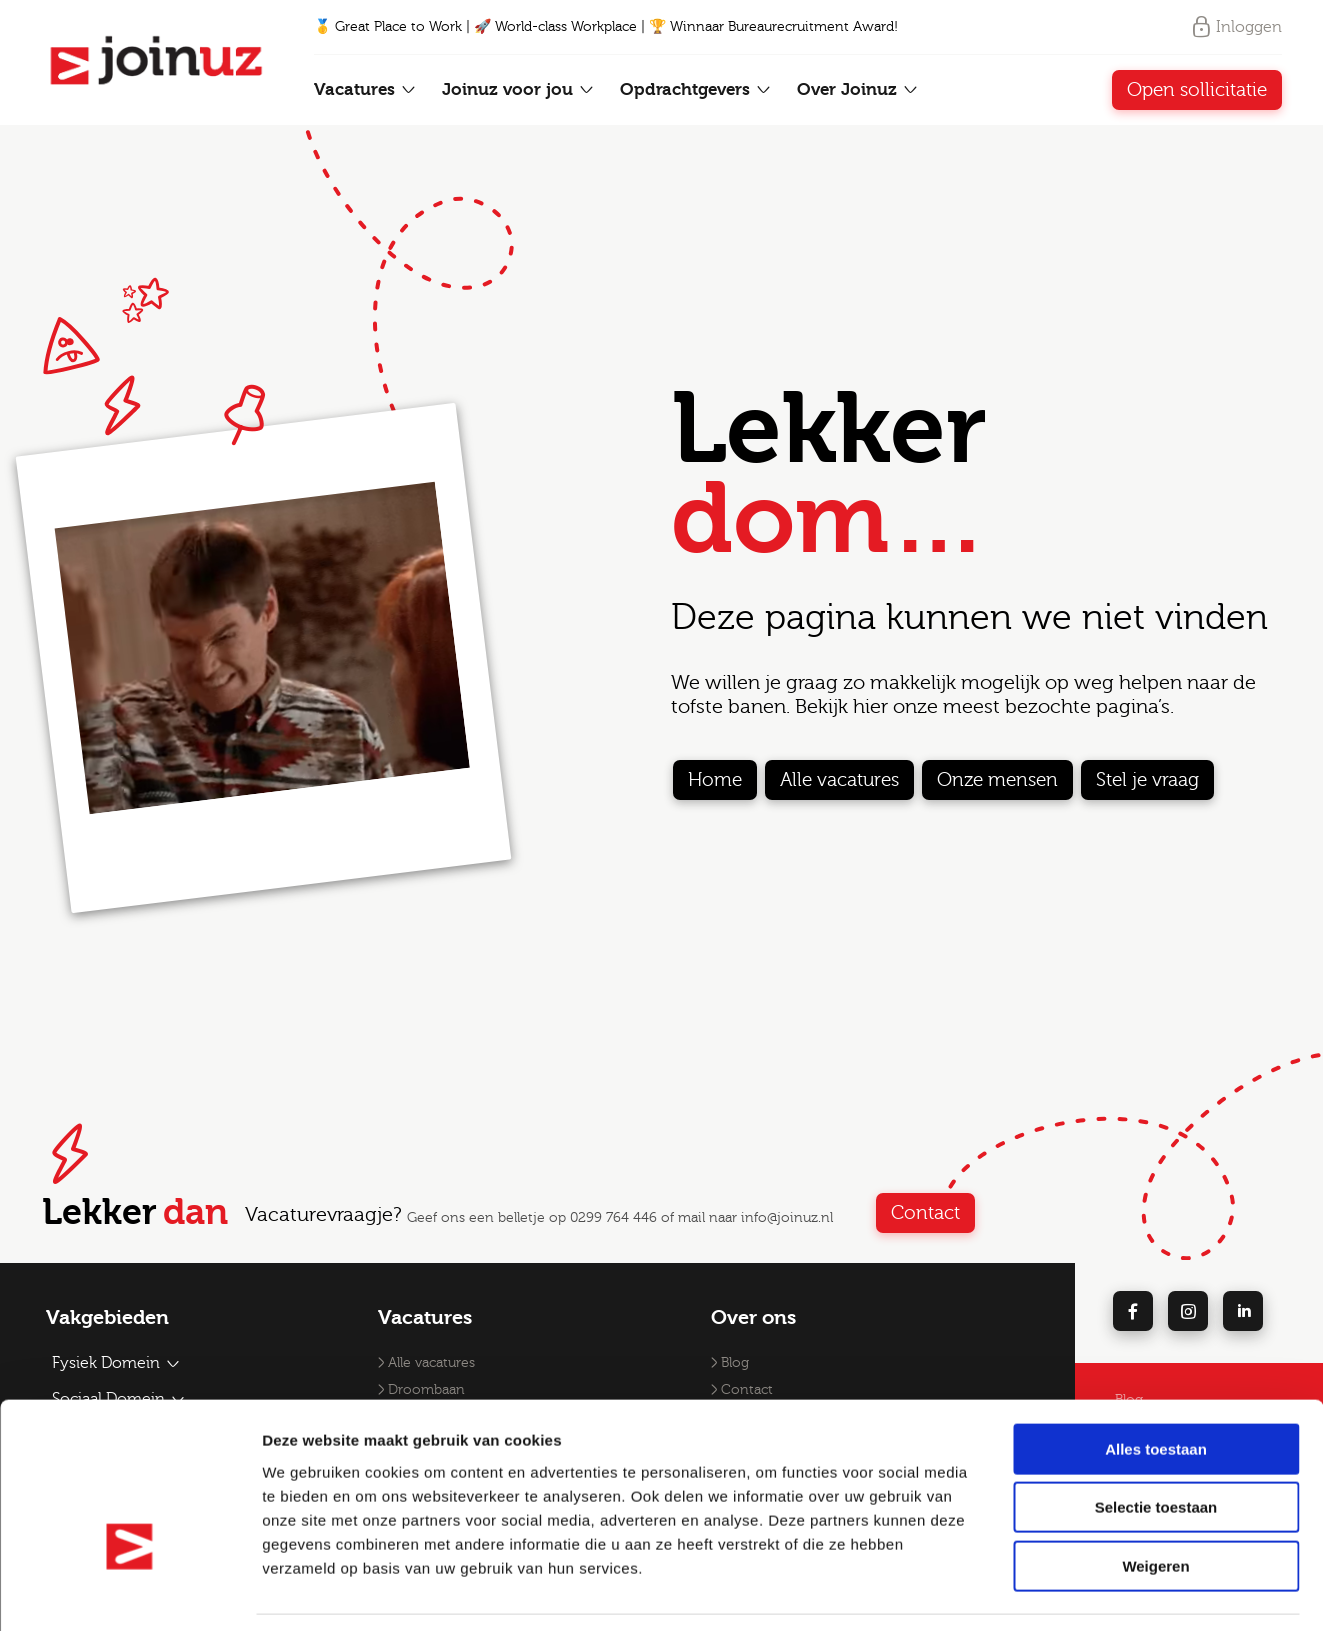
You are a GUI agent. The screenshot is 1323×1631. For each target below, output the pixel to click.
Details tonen (1080, 1591)
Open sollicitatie (1197, 90)
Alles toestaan (1156, 1386)
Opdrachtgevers (696, 89)
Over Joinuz (858, 89)
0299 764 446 (613, 1218)
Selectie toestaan (1156, 1445)
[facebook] (1133, 1311)
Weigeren (1155, 1503)
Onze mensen (997, 780)
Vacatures (365, 89)
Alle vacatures (839, 780)
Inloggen (1236, 27)
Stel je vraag (1147, 780)
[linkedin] (1243, 1311)
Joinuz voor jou (518, 89)
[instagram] (1188, 1311)
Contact (969, 1213)
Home (715, 780)
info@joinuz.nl (787, 1218)
